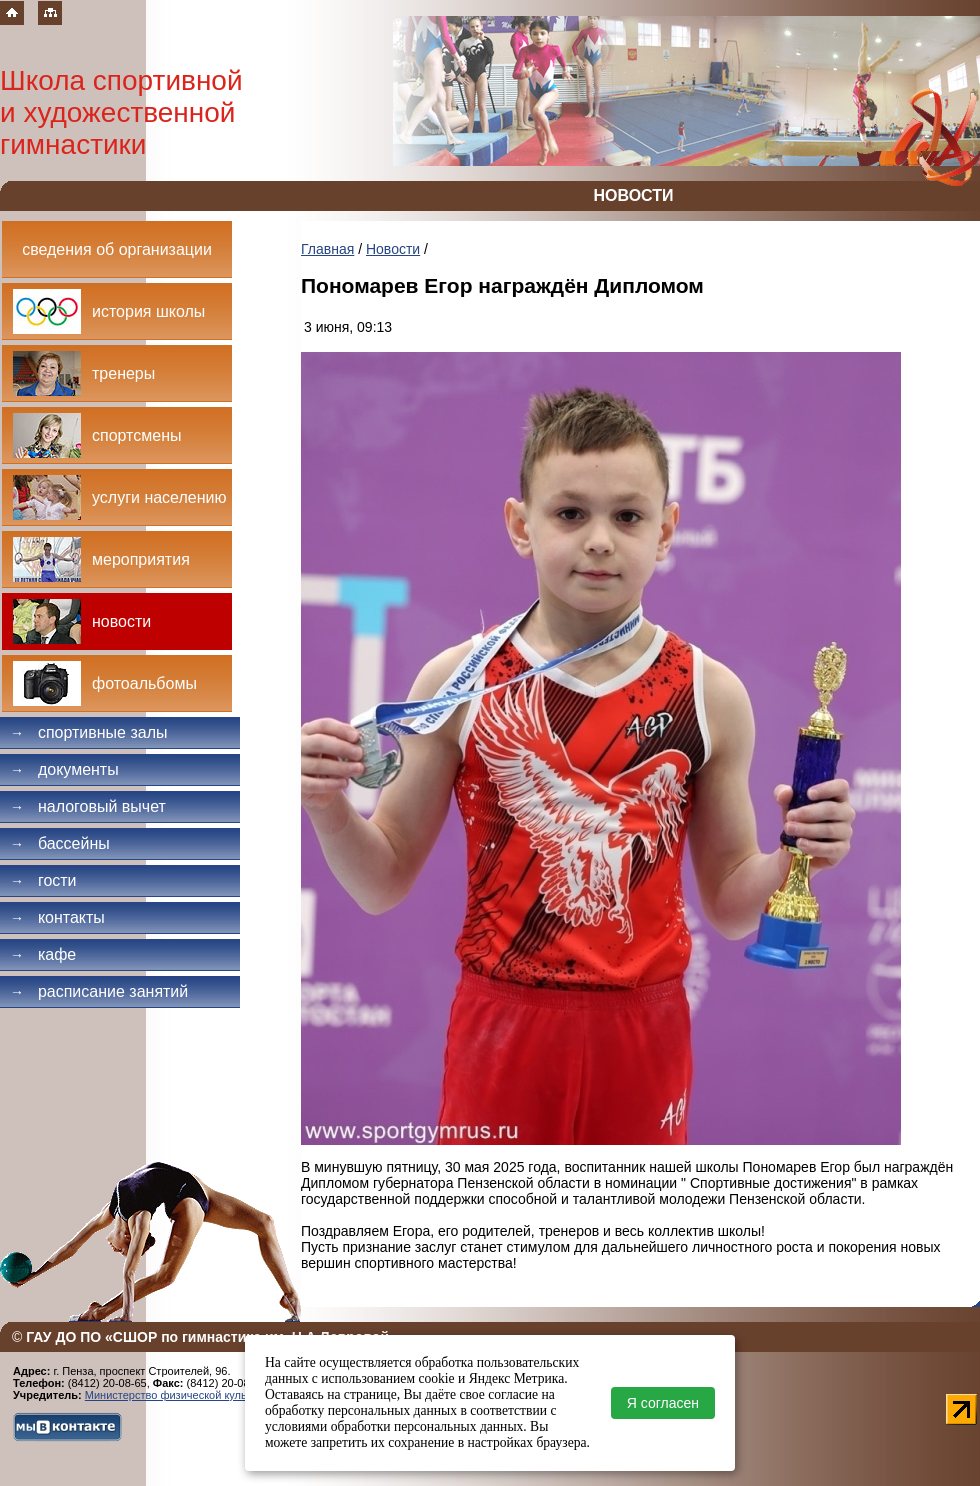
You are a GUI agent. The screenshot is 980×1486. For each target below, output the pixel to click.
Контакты (57, 917)
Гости (43, 880)
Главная (327, 249)
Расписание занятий (99, 991)
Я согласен (663, 1403)
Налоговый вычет (88, 806)
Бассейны (60, 843)
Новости (393, 249)
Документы (64, 769)
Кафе (43, 954)
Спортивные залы (89, 732)
